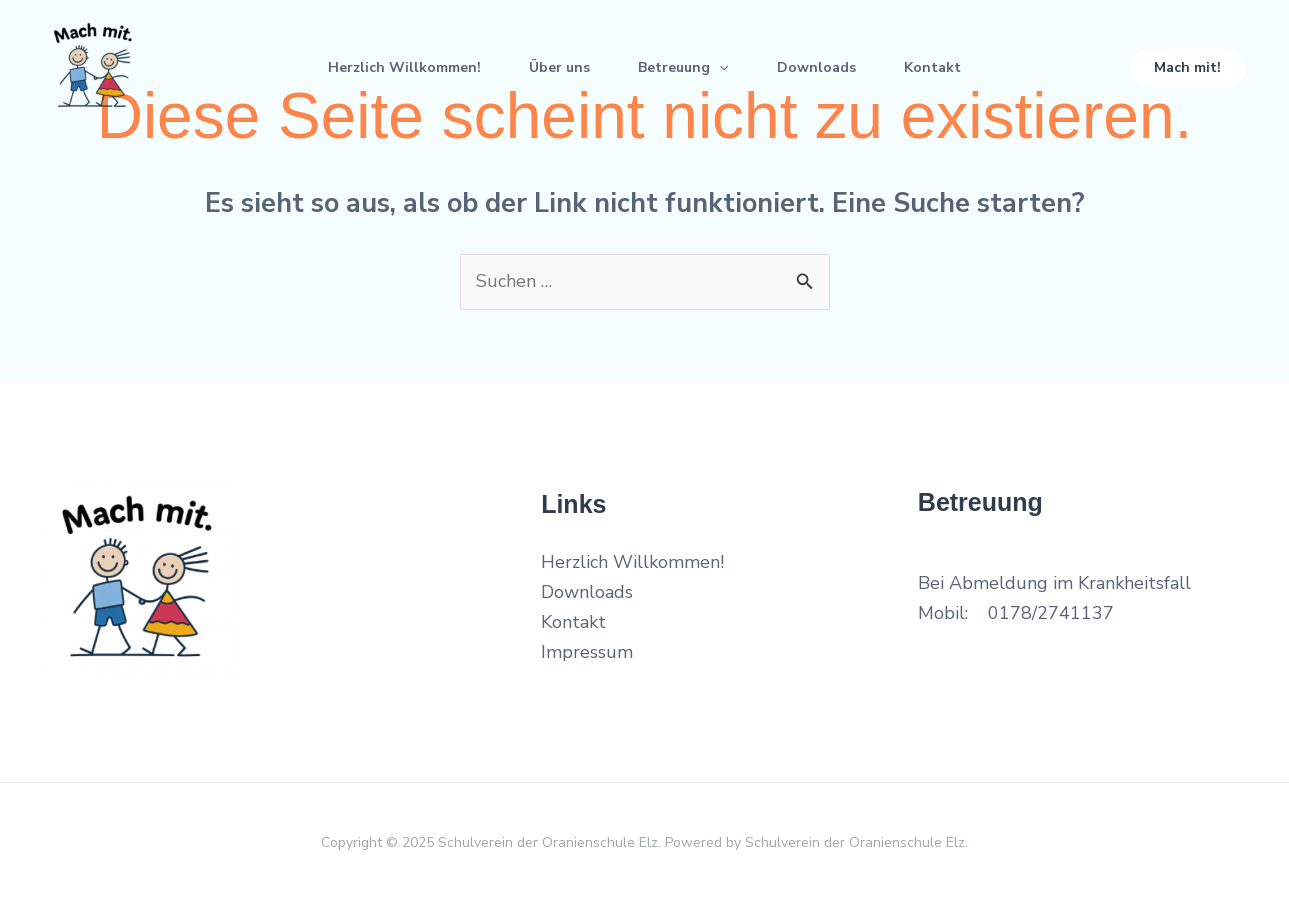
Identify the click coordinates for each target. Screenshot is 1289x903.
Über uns (559, 67)
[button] (1187, 68)
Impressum (587, 652)
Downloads (816, 67)
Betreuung (683, 68)
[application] (719, 68)
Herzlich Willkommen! (404, 67)
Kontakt (932, 67)
